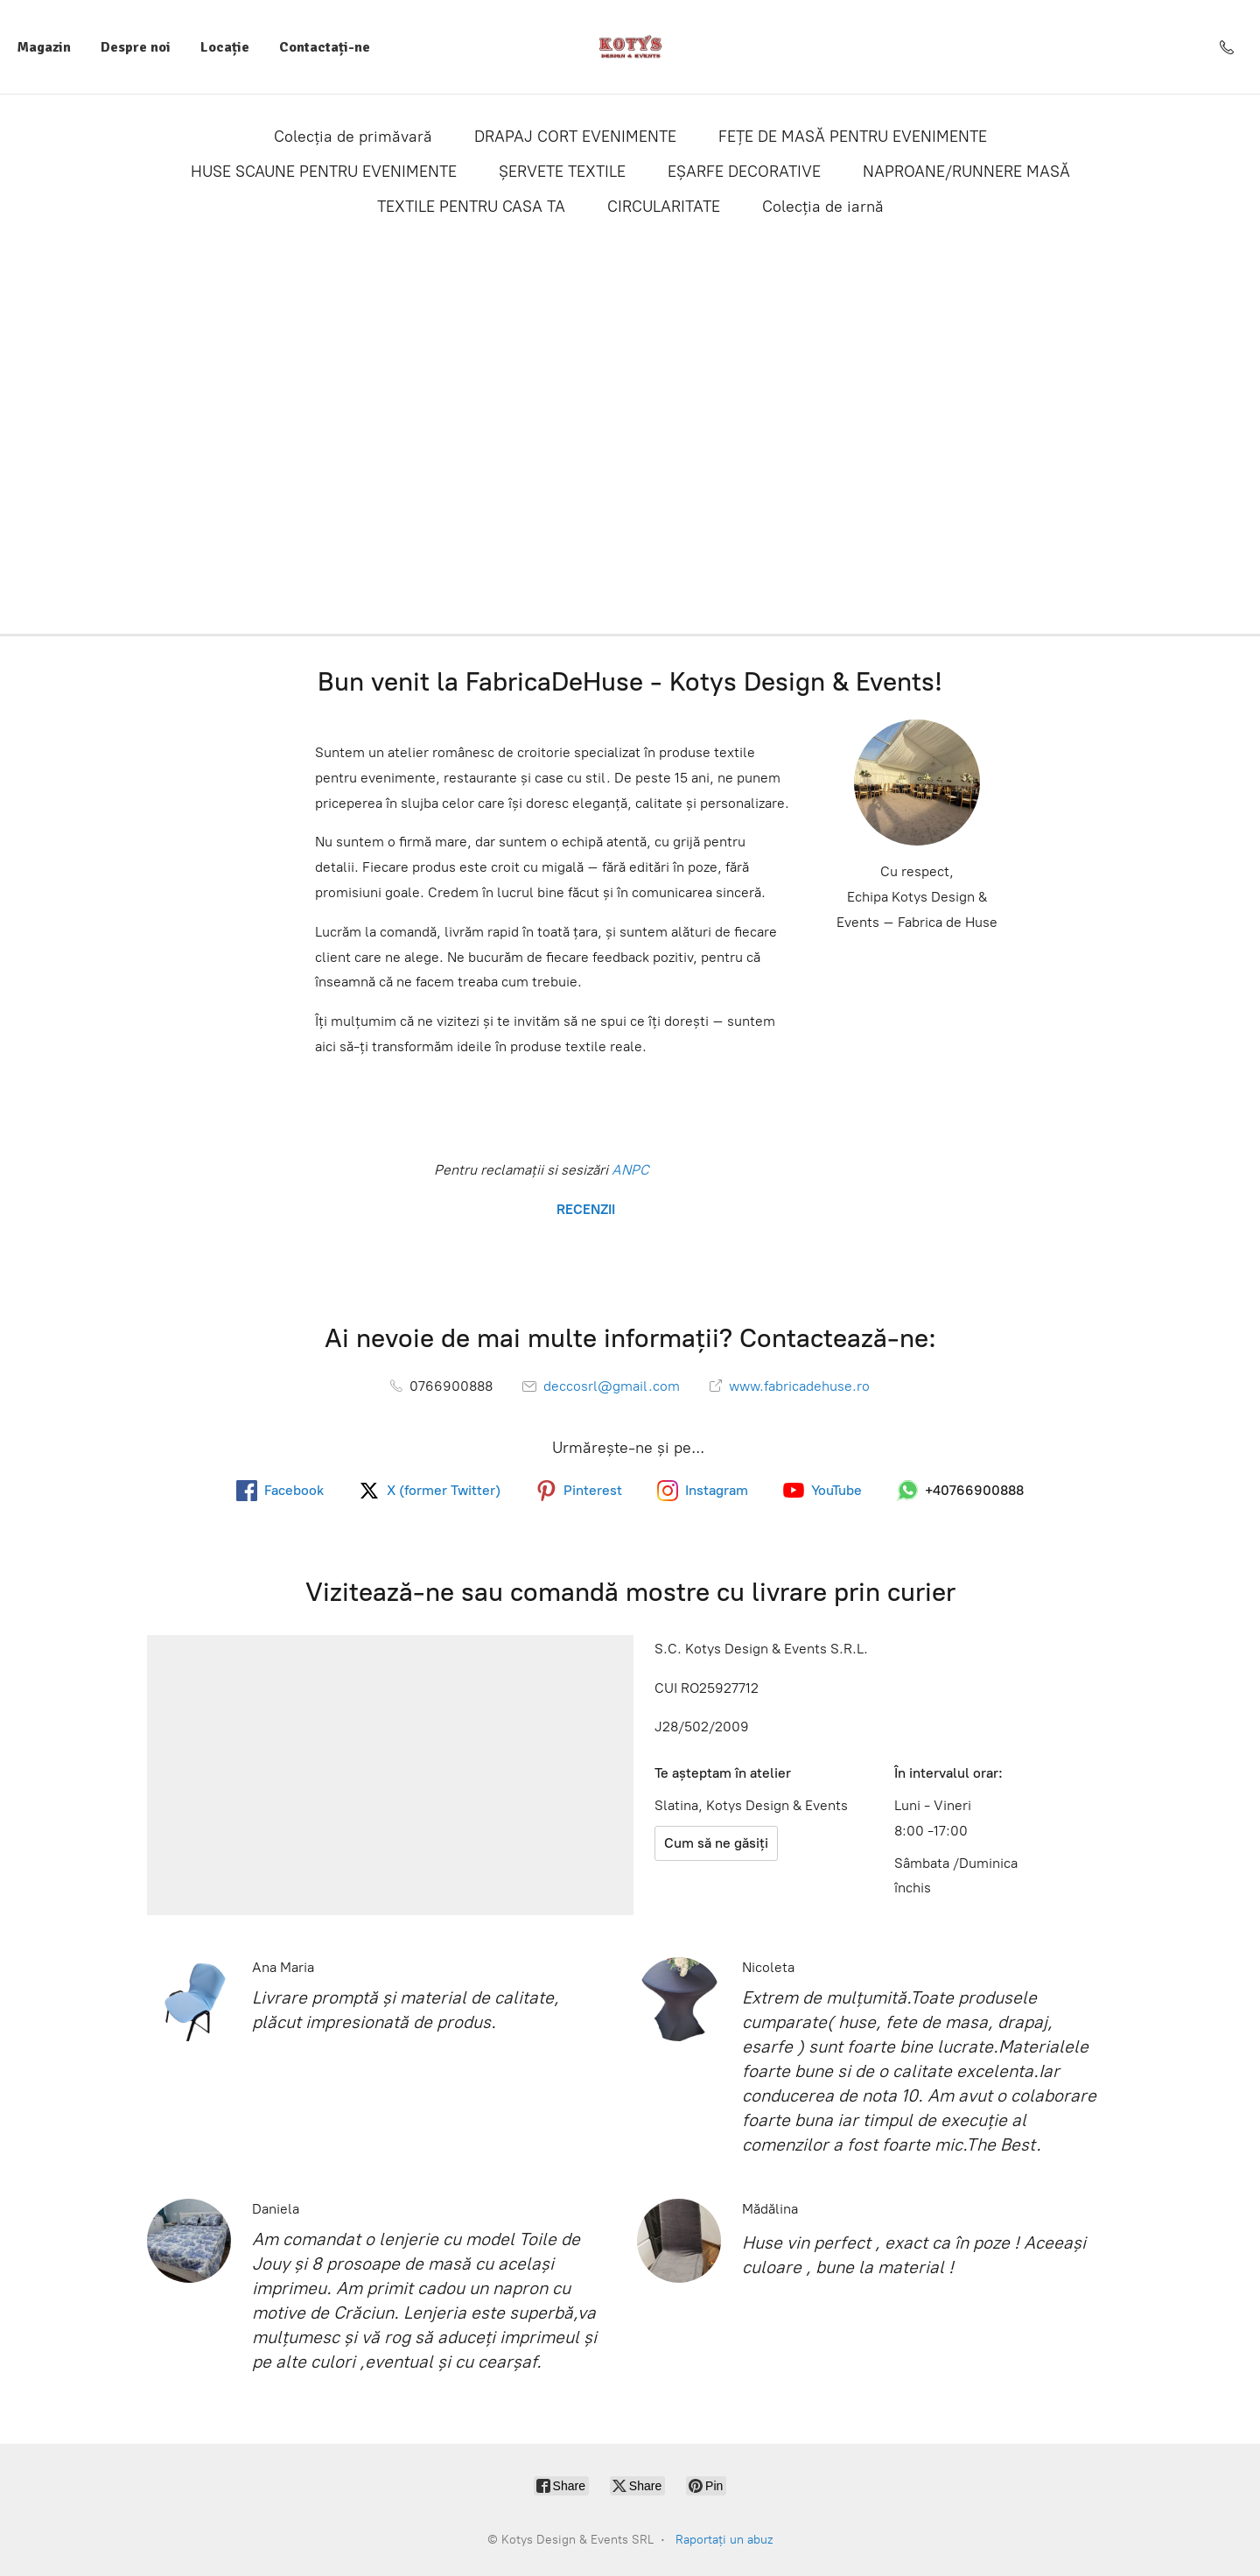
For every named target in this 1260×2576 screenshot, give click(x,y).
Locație (224, 47)
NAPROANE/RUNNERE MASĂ (966, 171)
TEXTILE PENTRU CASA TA (471, 206)
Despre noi (136, 47)
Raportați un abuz (724, 2539)
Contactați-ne (324, 47)
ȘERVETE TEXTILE (562, 171)
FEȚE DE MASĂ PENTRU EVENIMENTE (852, 136)
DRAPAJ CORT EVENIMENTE (575, 136)
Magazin (44, 47)
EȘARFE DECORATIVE (744, 171)
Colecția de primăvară (353, 136)
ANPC (628, 1170)
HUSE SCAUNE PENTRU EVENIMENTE (324, 171)
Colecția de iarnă (823, 206)
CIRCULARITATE (663, 206)
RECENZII (584, 1209)
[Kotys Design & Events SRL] (630, 47)
